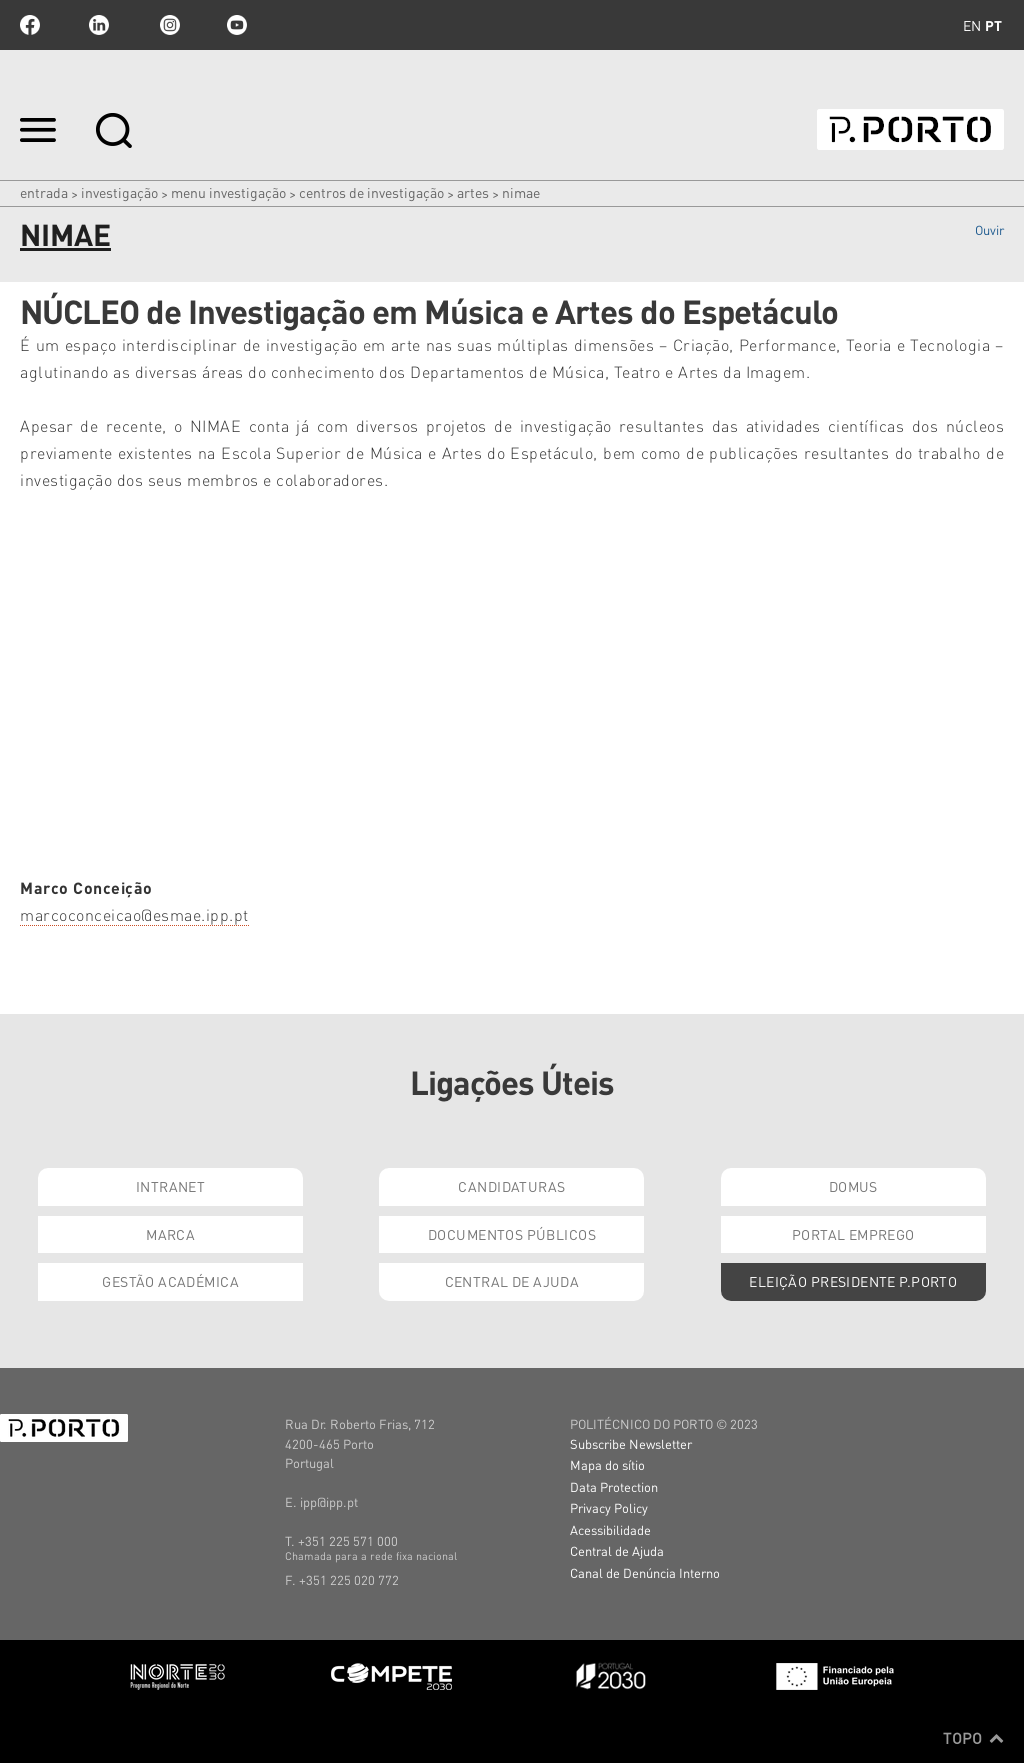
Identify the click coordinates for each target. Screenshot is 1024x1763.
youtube (237, 25)
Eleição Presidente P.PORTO (853, 1281)
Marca (170, 1234)
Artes (473, 192)
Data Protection (614, 1486)
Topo (973, 1738)
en (972, 25)
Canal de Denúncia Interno (645, 1572)
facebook (30, 25)
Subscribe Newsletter (631, 1443)
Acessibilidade (610, 1529)
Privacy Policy (609, 1507)
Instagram (168, 25)
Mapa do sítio (607, 1464)
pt (993, 25)
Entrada (44, 192)
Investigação (119, 192)
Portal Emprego (853, 1234)
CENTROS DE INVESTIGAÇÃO (371, 192)
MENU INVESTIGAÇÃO (228, 192)
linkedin (99, 25)
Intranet (170, 1186)
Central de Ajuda (512, 1281)
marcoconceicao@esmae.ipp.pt (134, 914)
